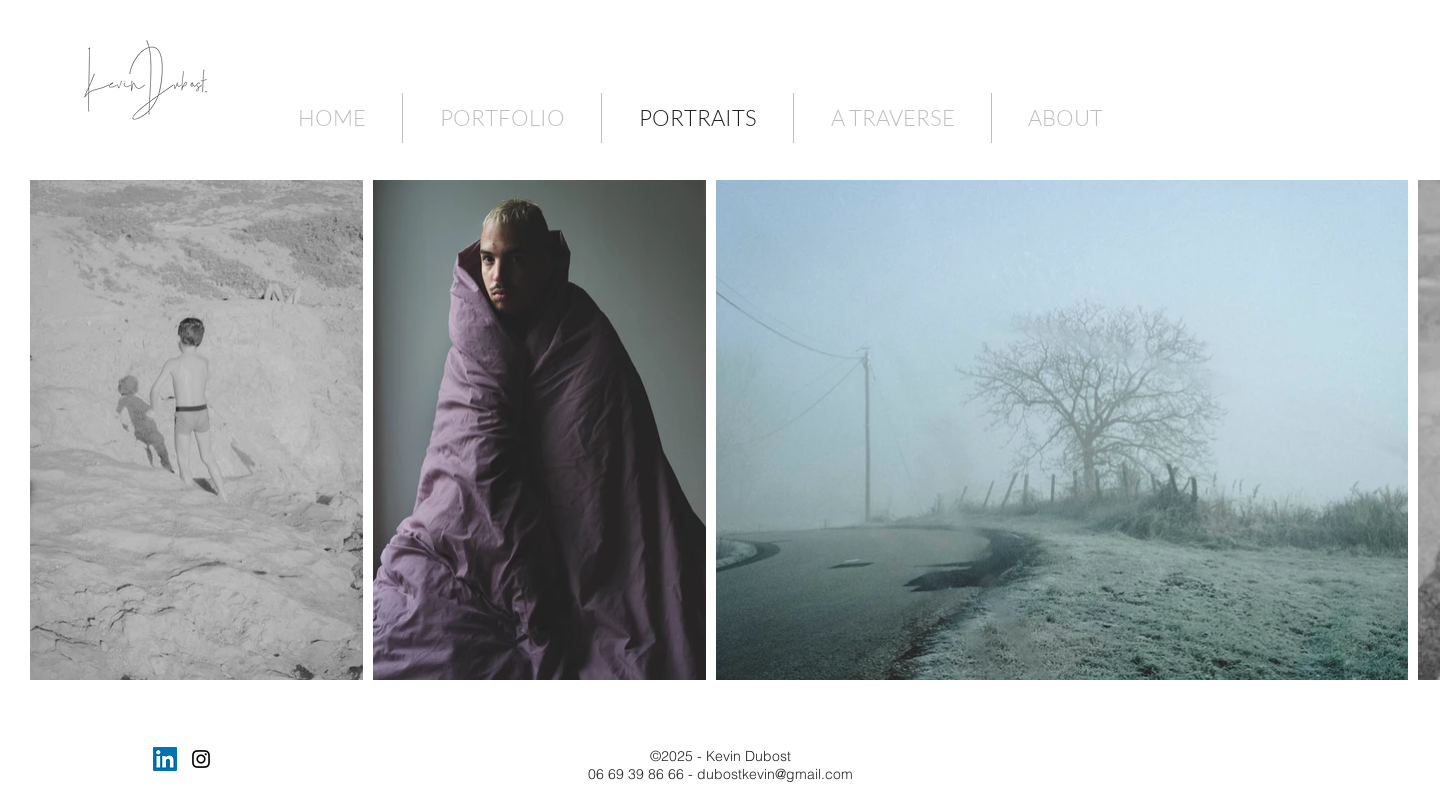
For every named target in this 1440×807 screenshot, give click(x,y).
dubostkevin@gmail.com (775, 774)
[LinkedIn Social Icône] (165, 759)
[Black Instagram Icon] (201, 759)
